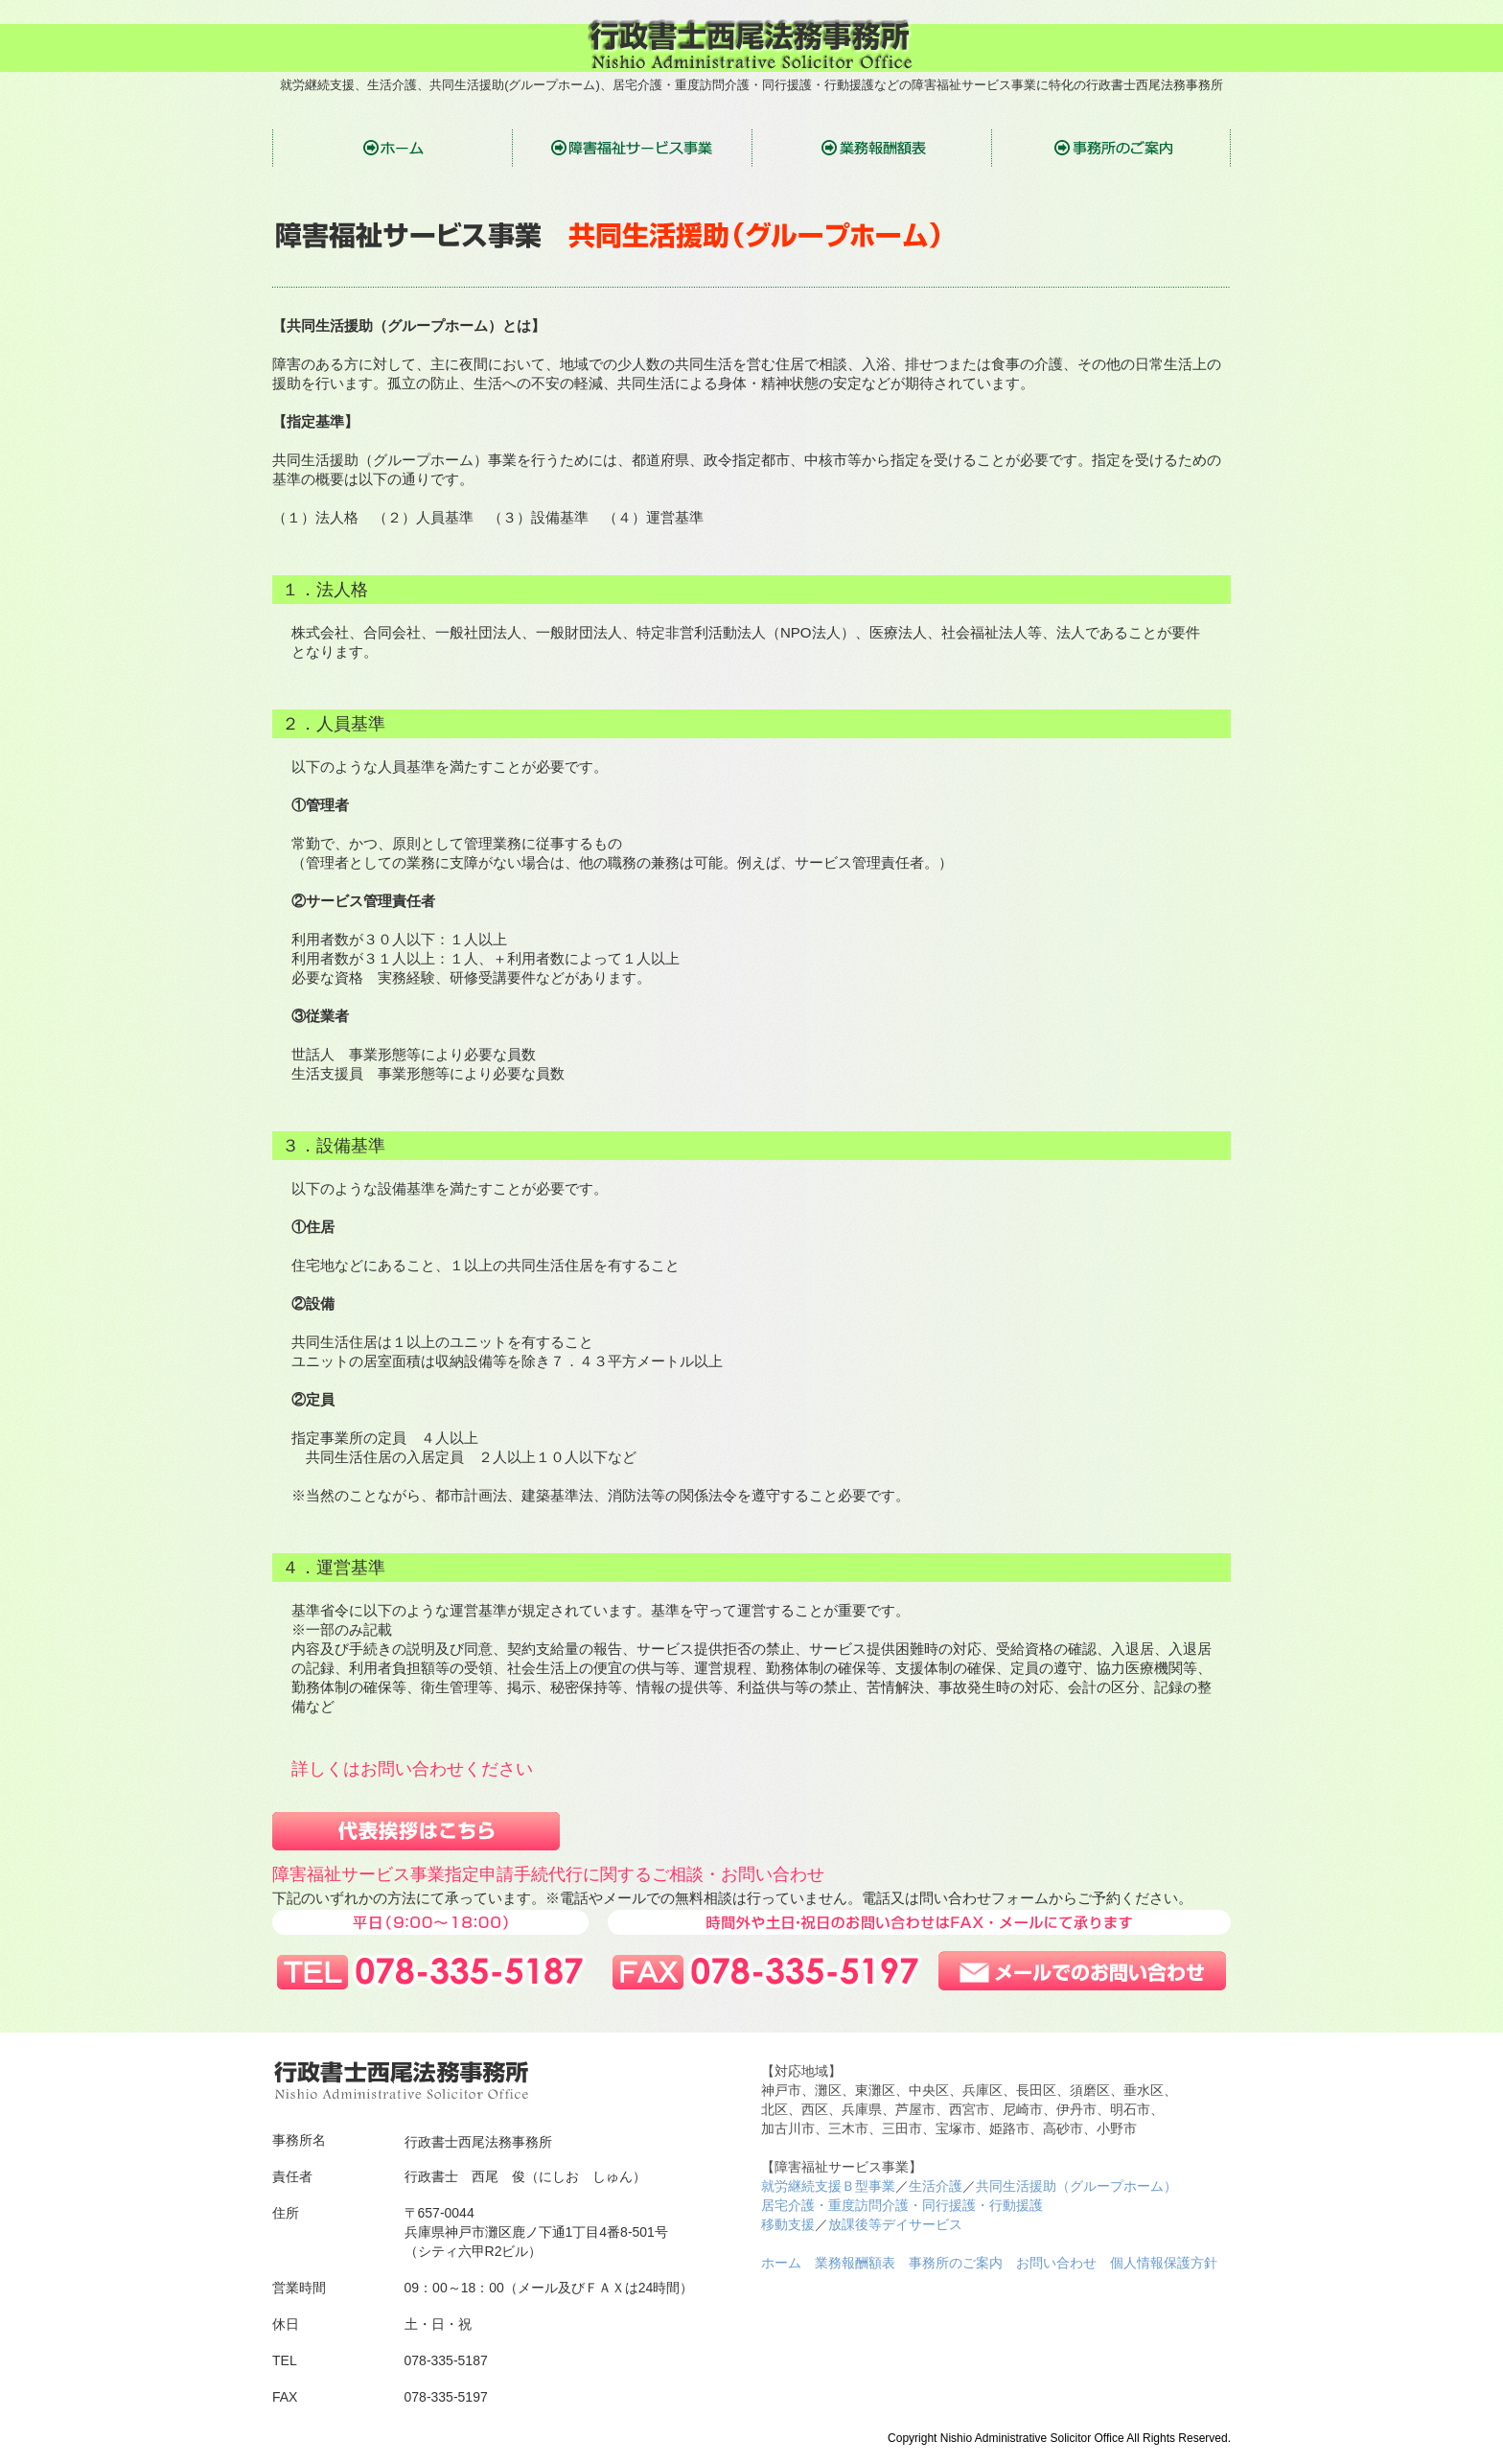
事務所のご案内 (956, 2262)
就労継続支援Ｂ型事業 (828, 2186)
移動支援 (788, 2224)
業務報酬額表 (855, 2262)
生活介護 (935, 2186)
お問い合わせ (1056, 2262)
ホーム (781, 2262)
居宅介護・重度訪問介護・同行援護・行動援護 (902, 2205)
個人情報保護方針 (1163, 2262)
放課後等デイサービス (895, 2224)
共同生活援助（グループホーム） (1076, 2186)
